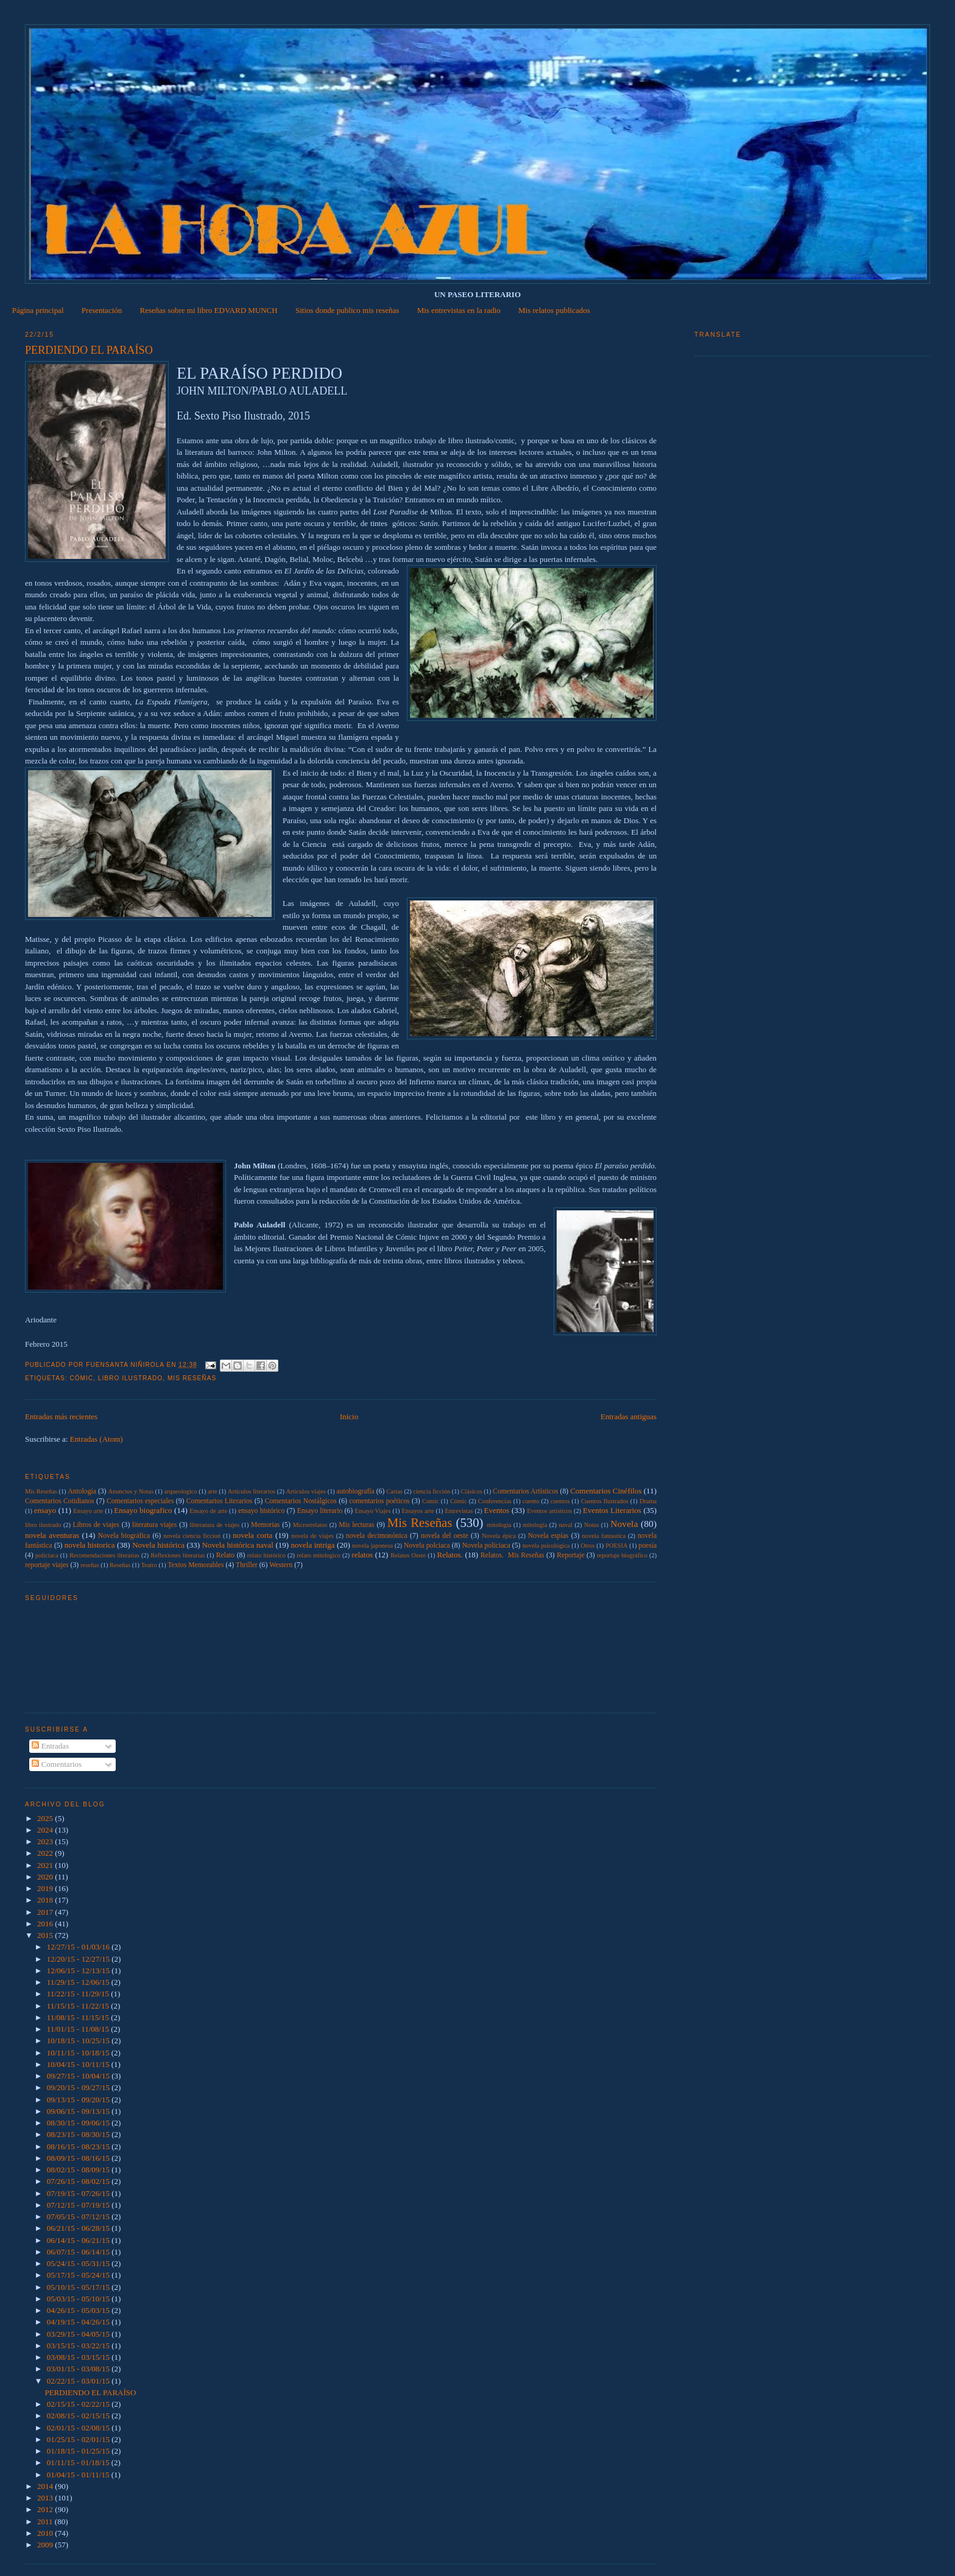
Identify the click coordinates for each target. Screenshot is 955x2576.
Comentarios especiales (140, 1501)
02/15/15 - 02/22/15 (79, 2404)
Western (280, 1565)
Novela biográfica (124, 1536)
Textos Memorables (195, 1565)
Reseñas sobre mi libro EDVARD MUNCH (209, 310)
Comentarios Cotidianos (59, 1501)
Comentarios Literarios (219, 1501)
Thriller (247, 1565)
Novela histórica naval (237, 1544)
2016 (46, 1923)
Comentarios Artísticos (525, 1491)
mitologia (499, 1524)
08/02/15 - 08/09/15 (79, 2169)
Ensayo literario (320, 1511)
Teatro (149, 1565)
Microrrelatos (310, 1524)
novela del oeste (444, 1536)
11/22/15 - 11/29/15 (79, 1993)
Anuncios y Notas (130, 1491)
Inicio (349, 1416)
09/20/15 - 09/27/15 (79, 2087)
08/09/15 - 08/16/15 (79, 2158)
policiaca (46, 1555)
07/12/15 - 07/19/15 (79, 2204)
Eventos (497, 1510)
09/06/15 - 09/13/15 (79, 2111)
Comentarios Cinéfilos (605, 1490)
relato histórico (266, 1555)
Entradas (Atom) (96, 1439)
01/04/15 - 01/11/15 (79, 2474)
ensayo (45, 1510)
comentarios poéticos (379, 1501)
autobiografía (355, 1491)
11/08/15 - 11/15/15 (79, 2017)
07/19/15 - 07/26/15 (79, 2193)
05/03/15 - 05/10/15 (79, 2298)
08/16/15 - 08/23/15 (79, 2146)
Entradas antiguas (629, 1416)
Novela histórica (158, 1544)
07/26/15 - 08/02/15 (79, 2181)
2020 (46, 1876)
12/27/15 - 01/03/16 (79, 1946)
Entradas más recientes (61, 1416)
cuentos (560, 1501)
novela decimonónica (376, 1536)
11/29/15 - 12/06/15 (79, 1982)
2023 (46, 1841)
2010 (46, 2533)
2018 (46, 1899)
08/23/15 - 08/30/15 (79, 2134)
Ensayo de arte (208, 1510)
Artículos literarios (251, 1491)
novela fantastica (604, 1535)
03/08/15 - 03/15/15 (79, 2357)
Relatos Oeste (408, 1555)
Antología (82, 1491)
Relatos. (449, 1554)
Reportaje (570, 1555)
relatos (362, 1554)
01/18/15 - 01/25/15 (79, 2450)
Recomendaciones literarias (104, 1555)
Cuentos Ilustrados (605, 1501)
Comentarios (57, 1764)
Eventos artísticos (549, 1510)
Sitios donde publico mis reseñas (347, 310)
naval (566, 1524)
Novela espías (548, 1536)
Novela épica (499, 1535)
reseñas (89, 1565)
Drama (648, 1501)
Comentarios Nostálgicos (301, 1501)
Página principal (38, 310)
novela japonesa (372, 1545)
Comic (430, 1501)
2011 (46, 2521)
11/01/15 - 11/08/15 (79, 2029)
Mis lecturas (356, 1525)
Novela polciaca (427, 1545)
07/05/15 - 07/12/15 (79, 2216)
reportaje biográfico (622, 1555)
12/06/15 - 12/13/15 (79, 1970)
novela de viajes (312, 1535)
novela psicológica (546, 1545)
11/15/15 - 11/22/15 (79, 2005)
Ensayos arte (417, 1510)
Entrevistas (459, 1510)
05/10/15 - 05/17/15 (79, 2287)
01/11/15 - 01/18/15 (79, 2462)
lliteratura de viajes (214, 1524)
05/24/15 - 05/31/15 (79, 2263)
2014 (46, 2486)
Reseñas (120, 1565)
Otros (587, 1545)
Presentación (102, 310)
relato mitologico (318, 1555)
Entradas (50, 1745)
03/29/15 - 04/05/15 (79, 2334)
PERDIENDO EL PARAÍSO (89, 350)
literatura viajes (154, 1525)
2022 (46, 1853)
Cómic (81, 1378)
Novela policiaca (486, 1545)
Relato (225, 1555)
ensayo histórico (261, 1511)
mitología (535, 1524)
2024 (46, 1829)
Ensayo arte (88, 1510)
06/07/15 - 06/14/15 (79, 2251)
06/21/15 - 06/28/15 (79, 2228)
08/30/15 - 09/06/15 (79, 2122)
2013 (46, 2497)
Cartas (394, 1491)
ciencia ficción (431, 1491)
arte (212, 1491)
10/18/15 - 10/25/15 (79, 2040)
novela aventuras (52, 1535)
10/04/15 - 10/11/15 (79, 2064)
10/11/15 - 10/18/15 (79, 2052)
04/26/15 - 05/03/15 (79, 2310)
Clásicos (471, 1491)
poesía (647, 1545)
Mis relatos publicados (554, 310)
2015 (46, 1935)
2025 (46, 1818)
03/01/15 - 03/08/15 (79, 2368)
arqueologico (180, 1491)
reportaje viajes (47, 1565)
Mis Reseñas (191, 1378)
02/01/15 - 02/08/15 (79, 2427)
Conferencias (495, 1501)
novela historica (90, 1544)
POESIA (616, 1545)
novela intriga (313, 1544)
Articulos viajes (306, 1491)
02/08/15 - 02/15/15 (79, 2415)
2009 (46, 2544)
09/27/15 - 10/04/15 (79, 2075)
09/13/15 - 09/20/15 (79, 2099)
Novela (624, 1523)
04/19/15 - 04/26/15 (79, 2321)
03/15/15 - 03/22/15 (79, 2345)
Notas (591, 1524)
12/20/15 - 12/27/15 (79, 1959)
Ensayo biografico (143, 1510)
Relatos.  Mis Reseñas (512, 1555)
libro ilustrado (130, 1378)
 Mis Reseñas (41, 1491)
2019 (46, 1888)
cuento (531, 1501)
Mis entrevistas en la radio (459, 310)
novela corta (252, 1535)
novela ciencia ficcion (191, 1535)
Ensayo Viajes (372, 1510)
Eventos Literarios (612, 1510)
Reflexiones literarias (177, 1555)
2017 (46, 1912)
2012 (46, 2509)
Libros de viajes (95, 1525)
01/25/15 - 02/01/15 (79, 2439)
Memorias (265, 1525)
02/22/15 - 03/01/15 (79, 2380)
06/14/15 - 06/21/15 (79, 2240)
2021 (46, 1865)
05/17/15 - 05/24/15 (79, 2274)
